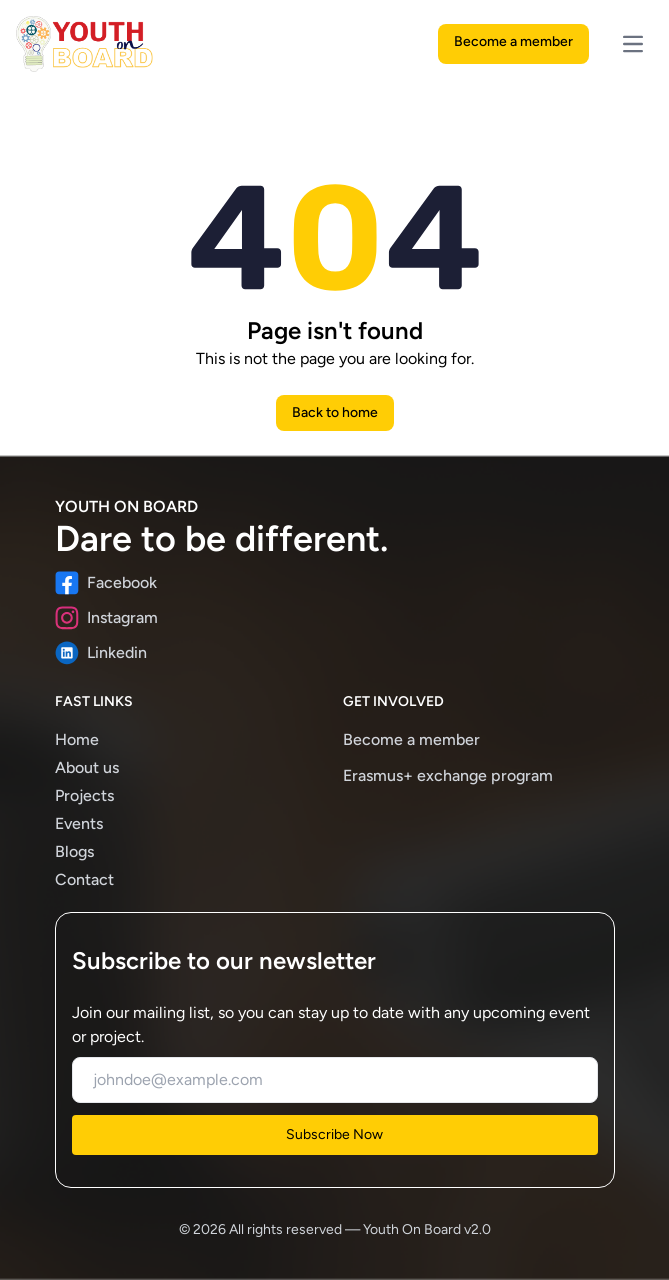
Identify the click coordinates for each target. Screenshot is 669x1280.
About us (87, 767)
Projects (84, 795)
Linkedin (101, 653)
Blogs (74, 851)
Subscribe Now (334, 1134)
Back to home (335, 412)
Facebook (106, 583)
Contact (84, 879)
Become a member (513, 41)
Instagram (106, 618)
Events (79, 823)
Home (77, 739)
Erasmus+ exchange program (448, 775)
